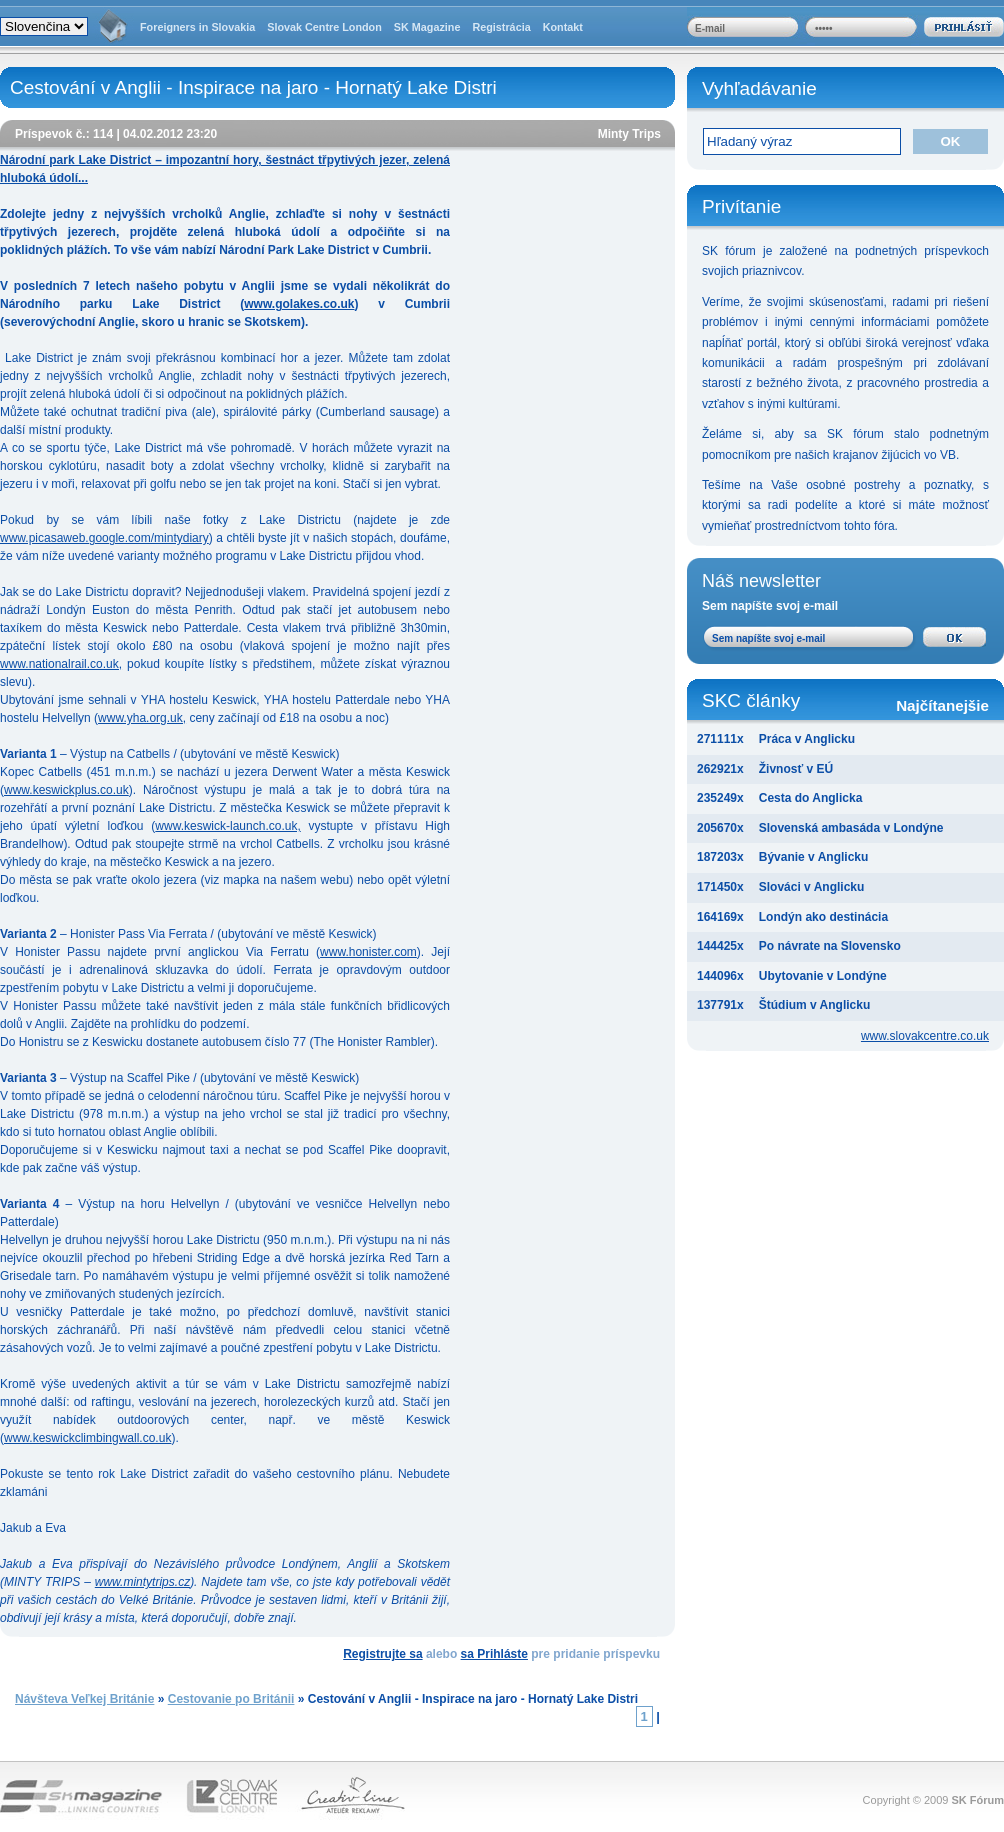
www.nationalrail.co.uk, (61, 664)
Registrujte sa (382, 1654)
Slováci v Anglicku (812, 887)
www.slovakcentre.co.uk (925, 1036)
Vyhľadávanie (759, 88)
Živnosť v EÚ (796, 769)
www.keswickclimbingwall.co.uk (87, 1438)
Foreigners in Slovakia (197, 27)
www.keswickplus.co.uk (66, 790)
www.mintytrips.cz (142, 1582)
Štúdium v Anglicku (815, 1005)
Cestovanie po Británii (231, 1699)
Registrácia (501, 27)
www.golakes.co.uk (299, 304)
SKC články (845, 702)
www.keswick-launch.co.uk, (227, 826)
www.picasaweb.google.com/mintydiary (104, 538)
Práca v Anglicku (807, 739)
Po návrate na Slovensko (830, 946)
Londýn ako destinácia (823, 917)
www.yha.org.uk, (142, 718)
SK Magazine (427, 27)
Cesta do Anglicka (811, 798)
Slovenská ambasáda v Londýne (851, 828)
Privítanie (741, 206)
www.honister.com (368, 952)
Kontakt (563, 27)
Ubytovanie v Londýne (823, 976)
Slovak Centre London (324, 27)
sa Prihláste (494, 1654)
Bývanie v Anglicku (814, 857)
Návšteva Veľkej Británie (84, 1699)
